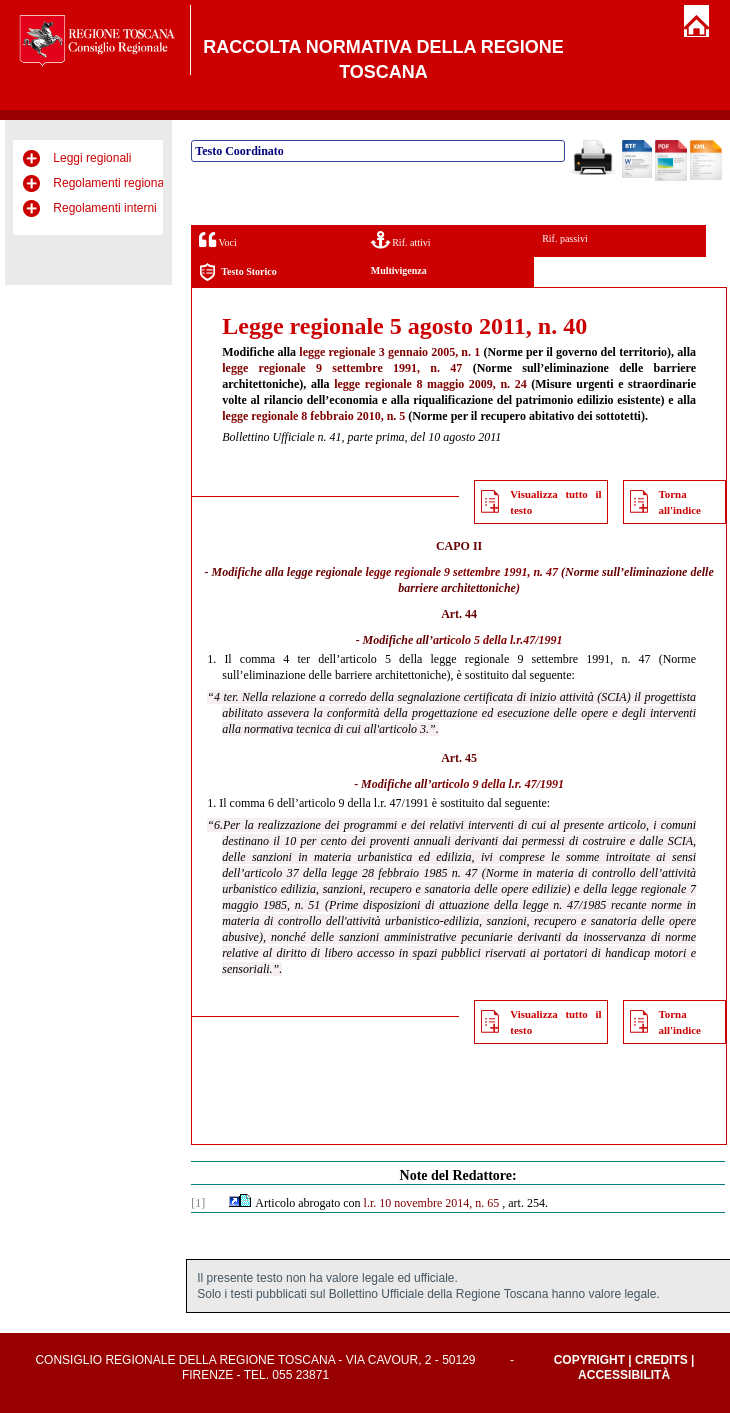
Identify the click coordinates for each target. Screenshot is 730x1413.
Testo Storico (237, 272)
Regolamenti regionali (111, 183)
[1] (198, 1203)
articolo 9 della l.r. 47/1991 (497, 784)
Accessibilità (624, 1375)
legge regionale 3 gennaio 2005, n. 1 (389, 352)
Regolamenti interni (104, 208)
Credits (661, 1360)
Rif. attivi (401, 239)
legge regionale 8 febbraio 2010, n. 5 (313, 416)
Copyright (589, 1360)
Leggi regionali (92, 158)
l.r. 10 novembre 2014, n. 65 (432, 1203)
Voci (217, 239)
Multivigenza (399, 270)
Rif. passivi (565, 238)
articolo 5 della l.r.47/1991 (498, 640)
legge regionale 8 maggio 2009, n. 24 (430, 384)
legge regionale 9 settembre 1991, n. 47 (342, 368)
